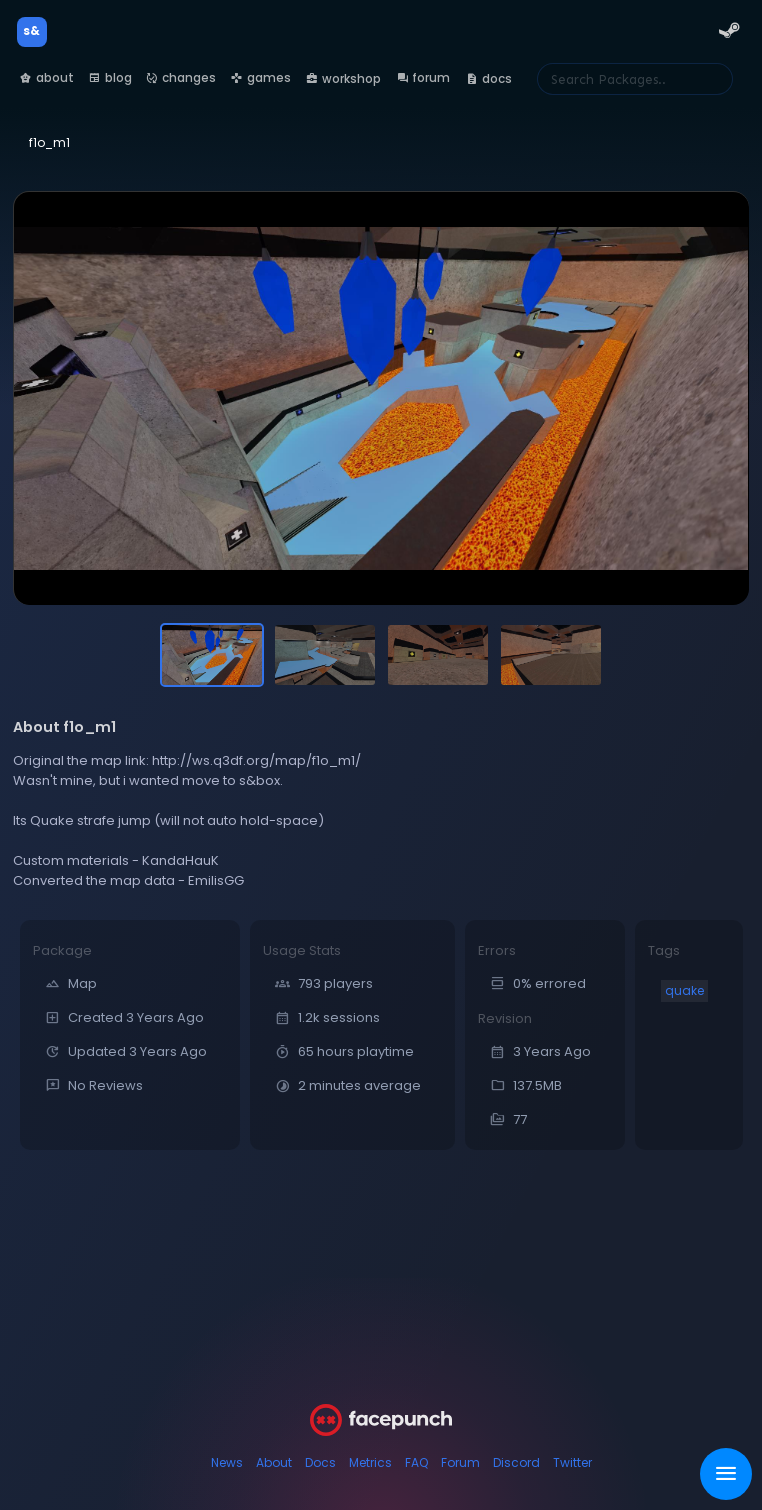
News (227, 1462)
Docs (320, 1462)
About (274, 1462)
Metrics (370, 1462)
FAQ (416, 1462)
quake (684, 990)
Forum (460, 1462)
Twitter (572, 1462)
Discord (516, 1462)
